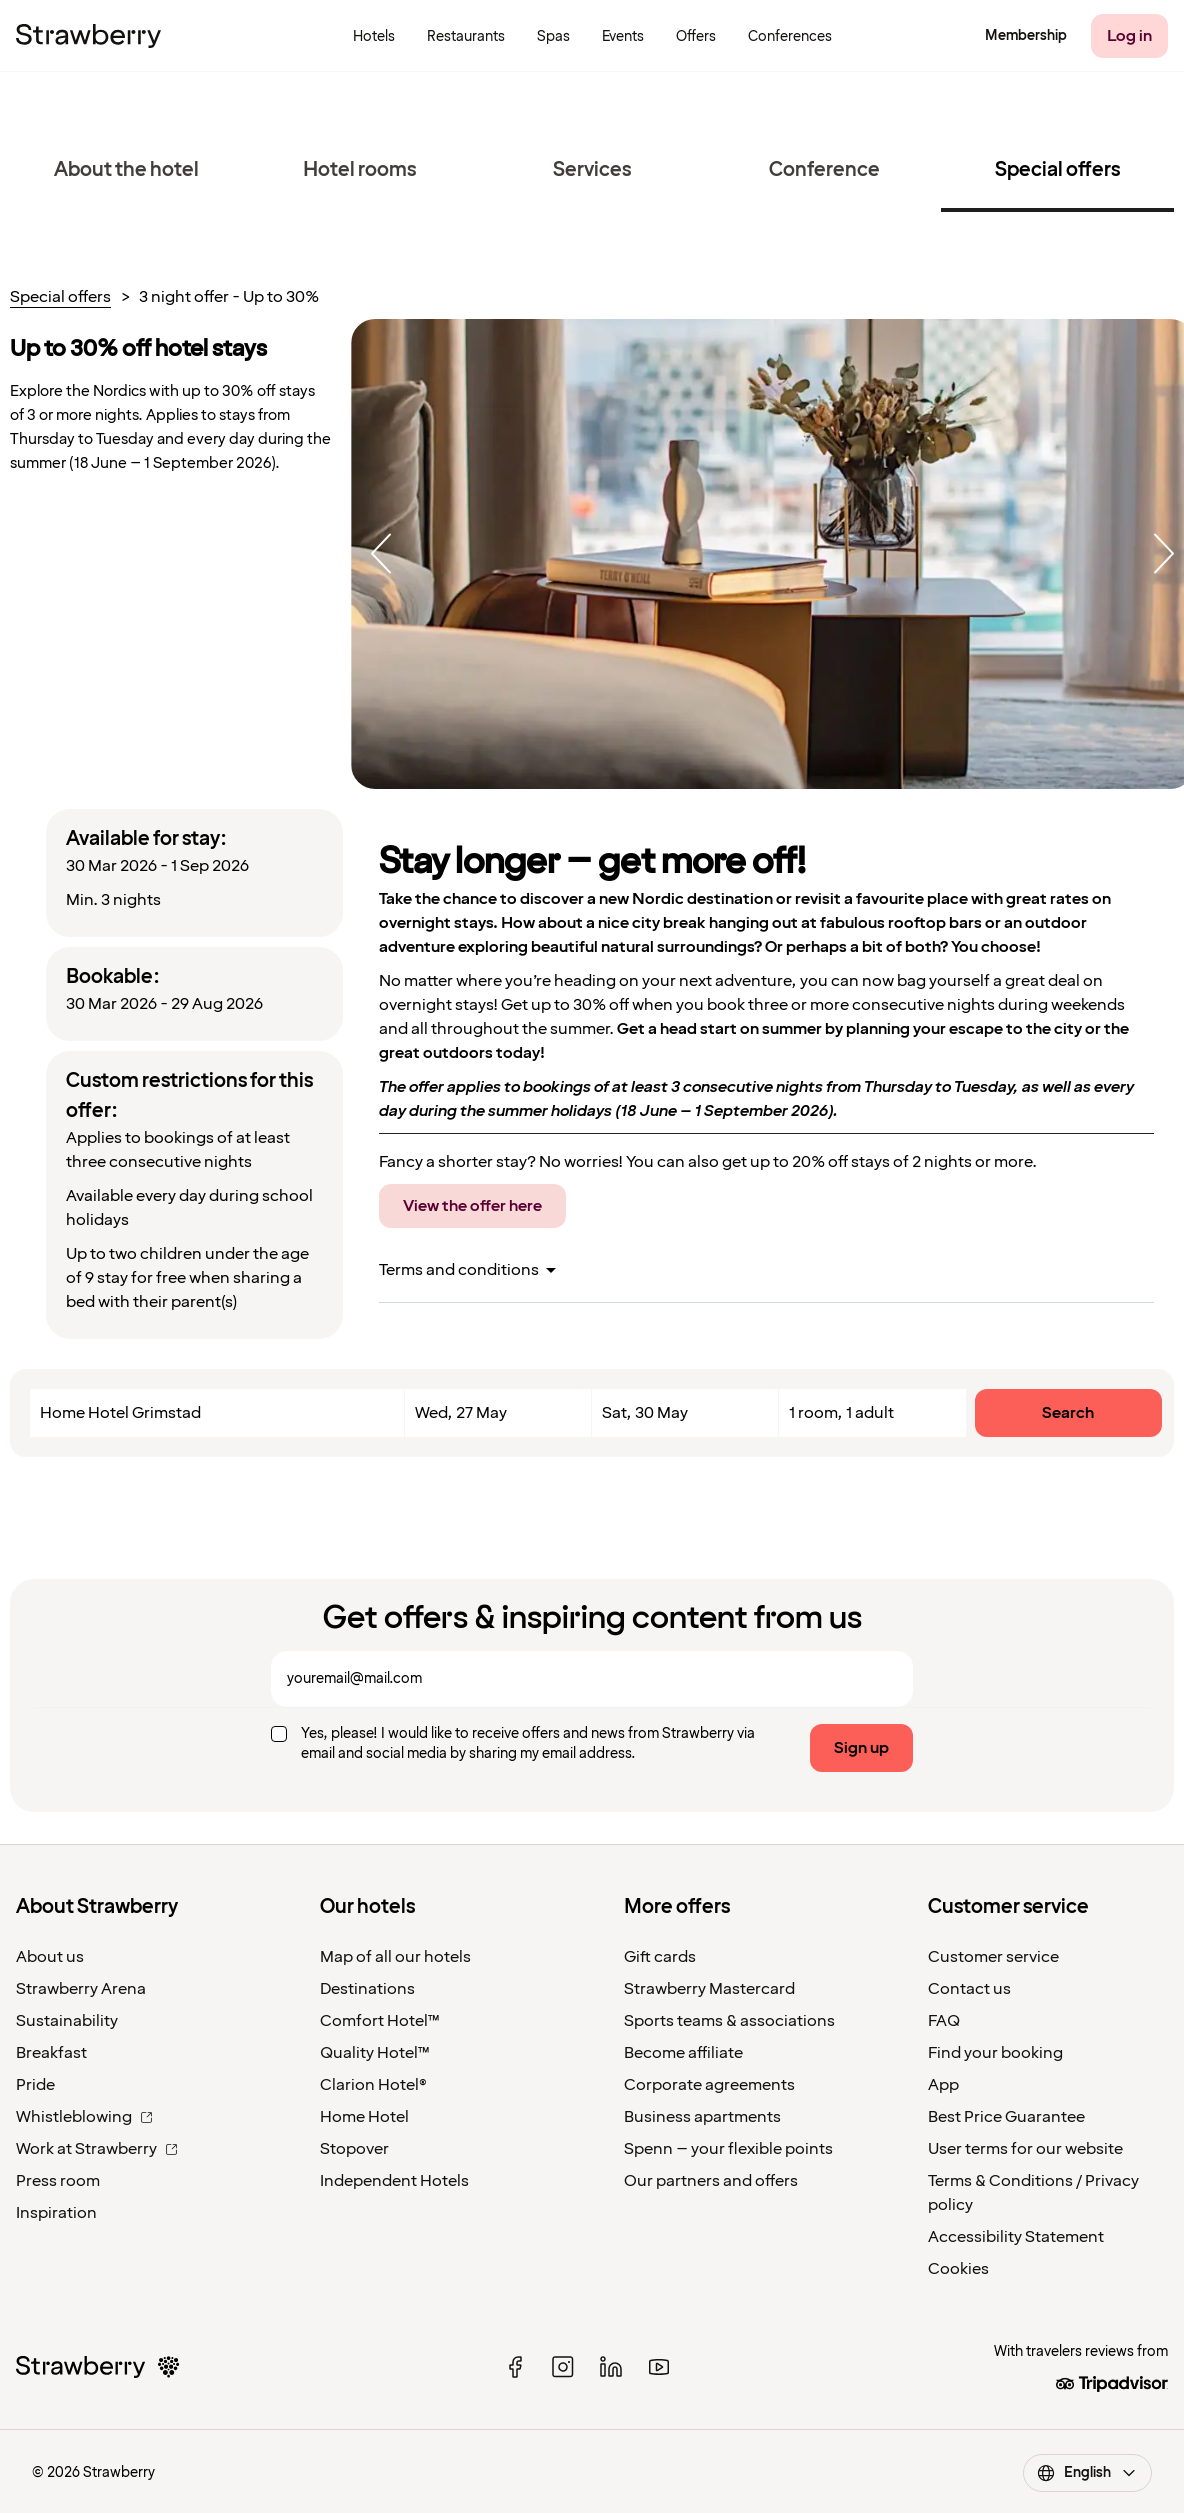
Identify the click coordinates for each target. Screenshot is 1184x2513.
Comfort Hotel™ (380, 2021)
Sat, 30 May (645, 1413)
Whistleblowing (84, 2117)
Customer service (993, 1957)
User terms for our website (1025, 2149)
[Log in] (1129, 36)
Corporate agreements (709, 2085)
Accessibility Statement (1016, 2237)
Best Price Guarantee (1006, 2117)
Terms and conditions (459, 1270)
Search (1068, 1413)
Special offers (60, 298)
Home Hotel (364, 2117)
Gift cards (660, 1957)
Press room (58, 2181)
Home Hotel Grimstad (120, 1413)
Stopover (354, 2149)
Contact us (969, 1989)
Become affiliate (683, 2053)
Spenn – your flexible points (728, 2149)
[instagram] (563, 2367)
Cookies (958, 2269)
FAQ (944, 2021)
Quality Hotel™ (375, 2053)
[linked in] (611, 2367)
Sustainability (67, 2021)
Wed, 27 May (461, 1413)
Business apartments (702, 2117)
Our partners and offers (711, 2181)
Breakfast (51, 2053)
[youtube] (659, 2367)
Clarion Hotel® (373, 2085)
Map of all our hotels (395, 1957)
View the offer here (472, 1206)
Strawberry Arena (81, 1989)
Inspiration (56, 2213)
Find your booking (995, 2053)
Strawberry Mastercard (709, 1989)
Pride (35, 2085)
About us (50, 1957)
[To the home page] (88, 36)
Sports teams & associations (729, 2021)
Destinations (367, 1989)
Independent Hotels (394, 2181)
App (943, 2085)
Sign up (861, 1748)
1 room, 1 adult (841, 1413)
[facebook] (515, 2367)
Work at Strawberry (97, 2149)
